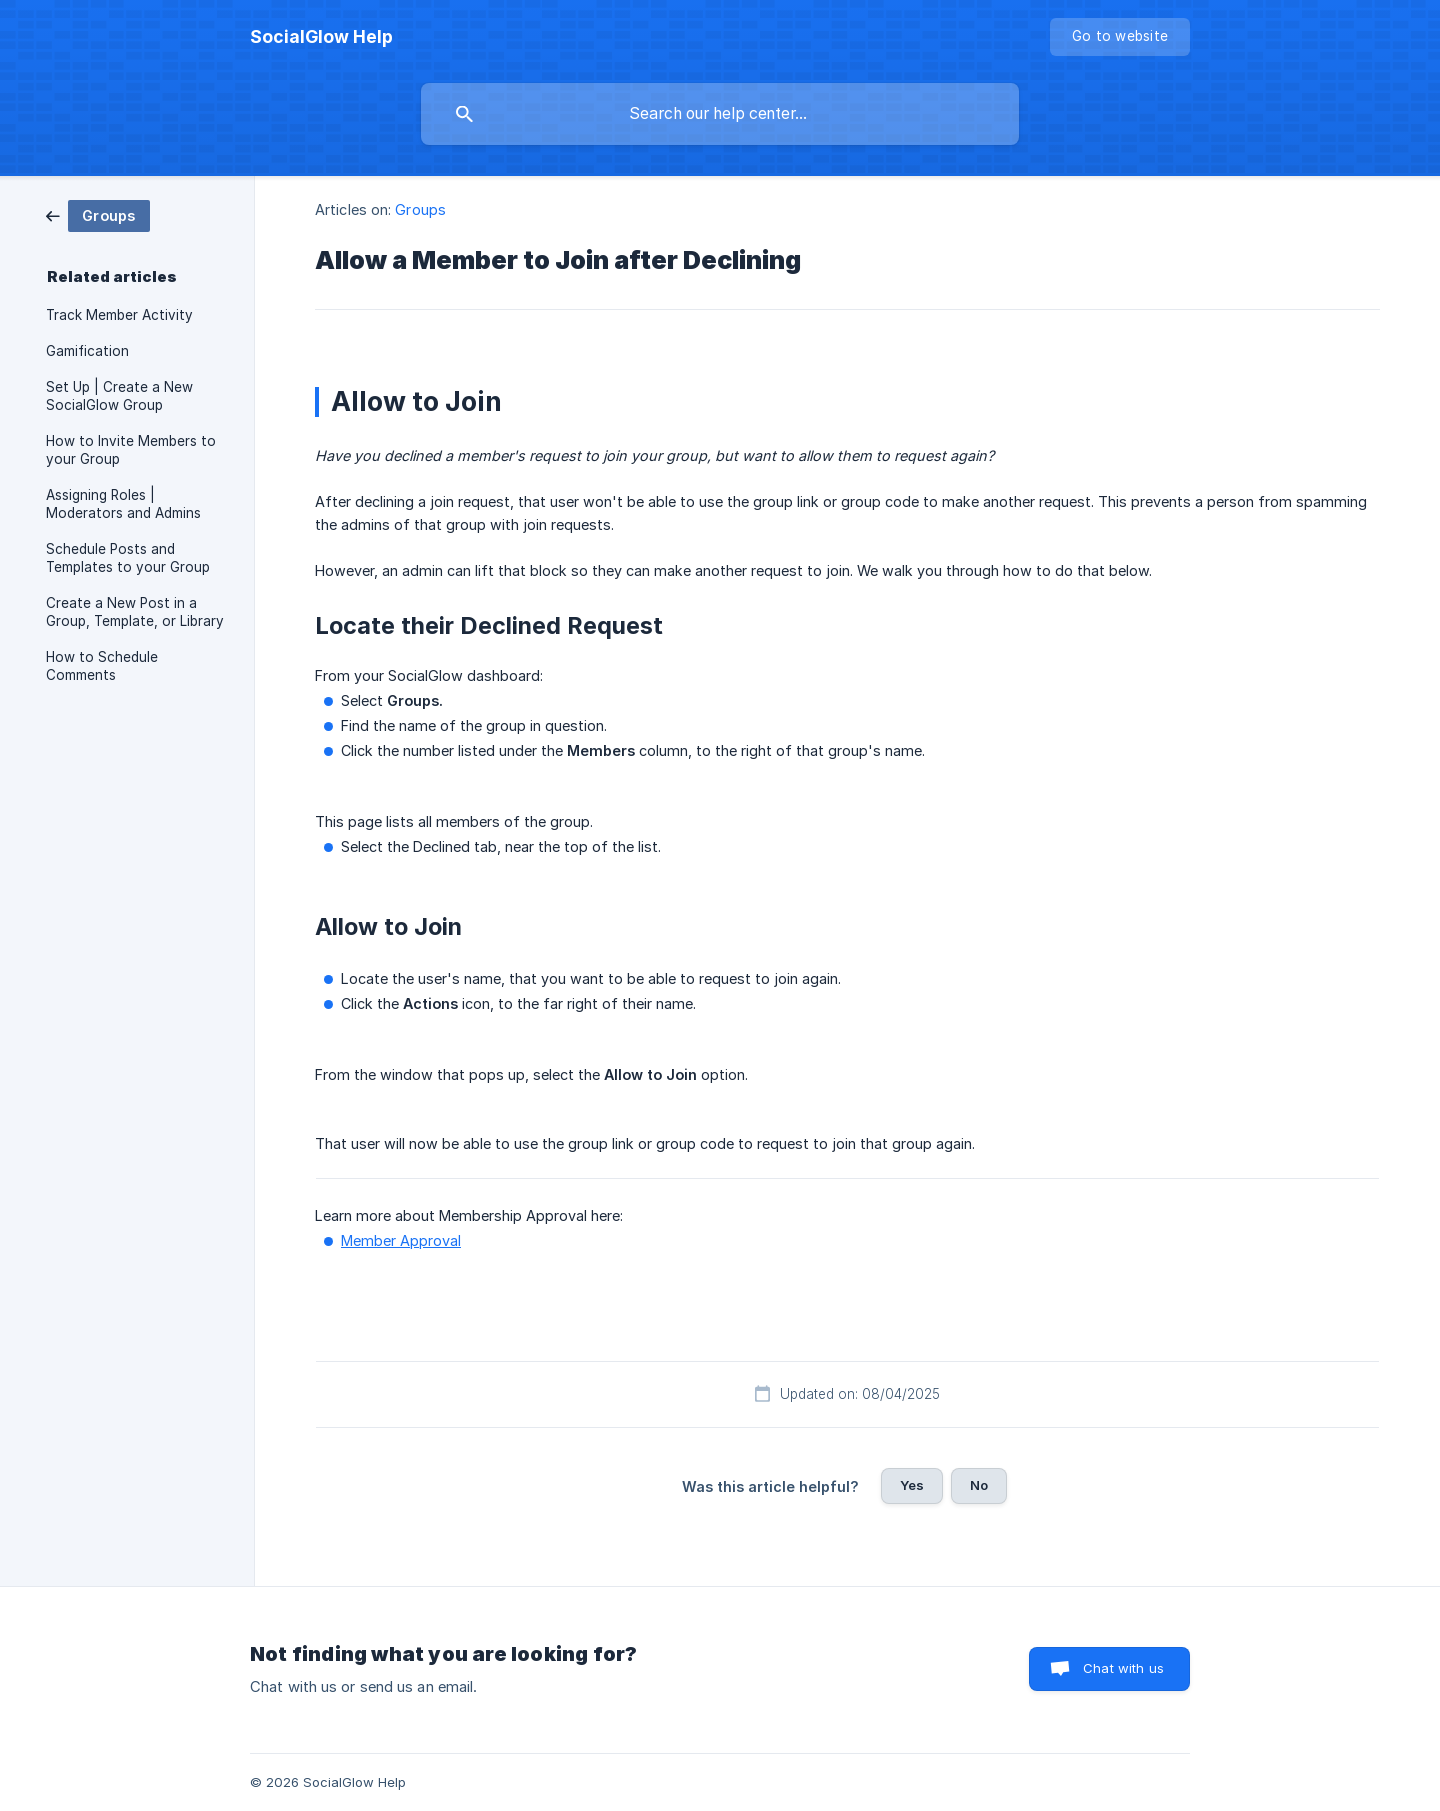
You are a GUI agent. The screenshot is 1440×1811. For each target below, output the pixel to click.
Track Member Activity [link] (119, 315)
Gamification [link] (87, 351)
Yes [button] (912, 1485)
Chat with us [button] (1123, 1668)
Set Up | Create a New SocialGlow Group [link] (119, 396)
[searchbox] (720, 114)
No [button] (979, 1485)
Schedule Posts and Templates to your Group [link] (128, 558)
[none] (321, 37)
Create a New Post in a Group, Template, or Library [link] (135, 612)
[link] (98, 214)
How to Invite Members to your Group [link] (131, 450)
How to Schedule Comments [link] (102, 666)
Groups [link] (420, 209)
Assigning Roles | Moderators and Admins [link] (123, 504)
